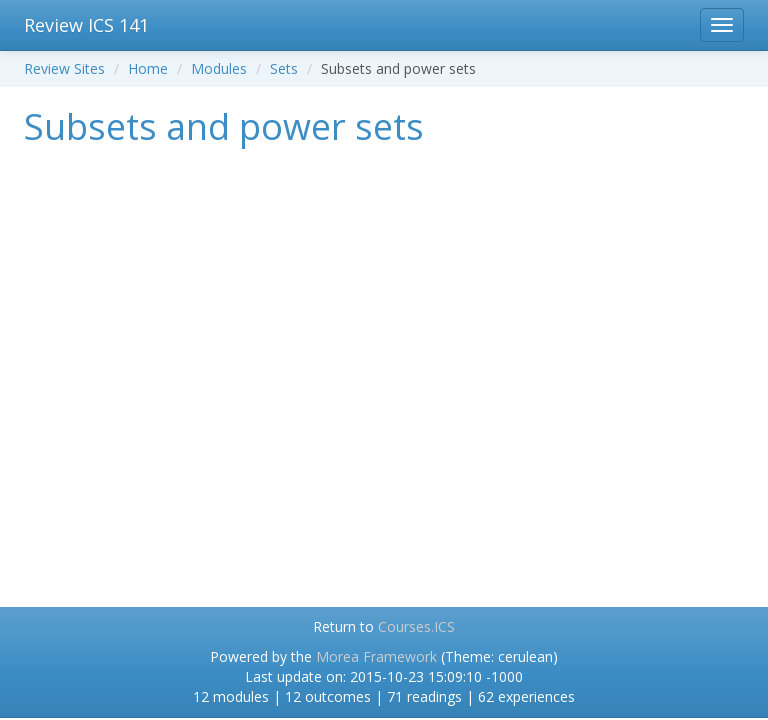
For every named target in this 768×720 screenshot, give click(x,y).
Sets (284, 68)
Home (148, 68)
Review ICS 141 (86, 25)
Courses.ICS (416, 626)
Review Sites (64, 68)
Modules (219, 68)
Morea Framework (376, 656)
